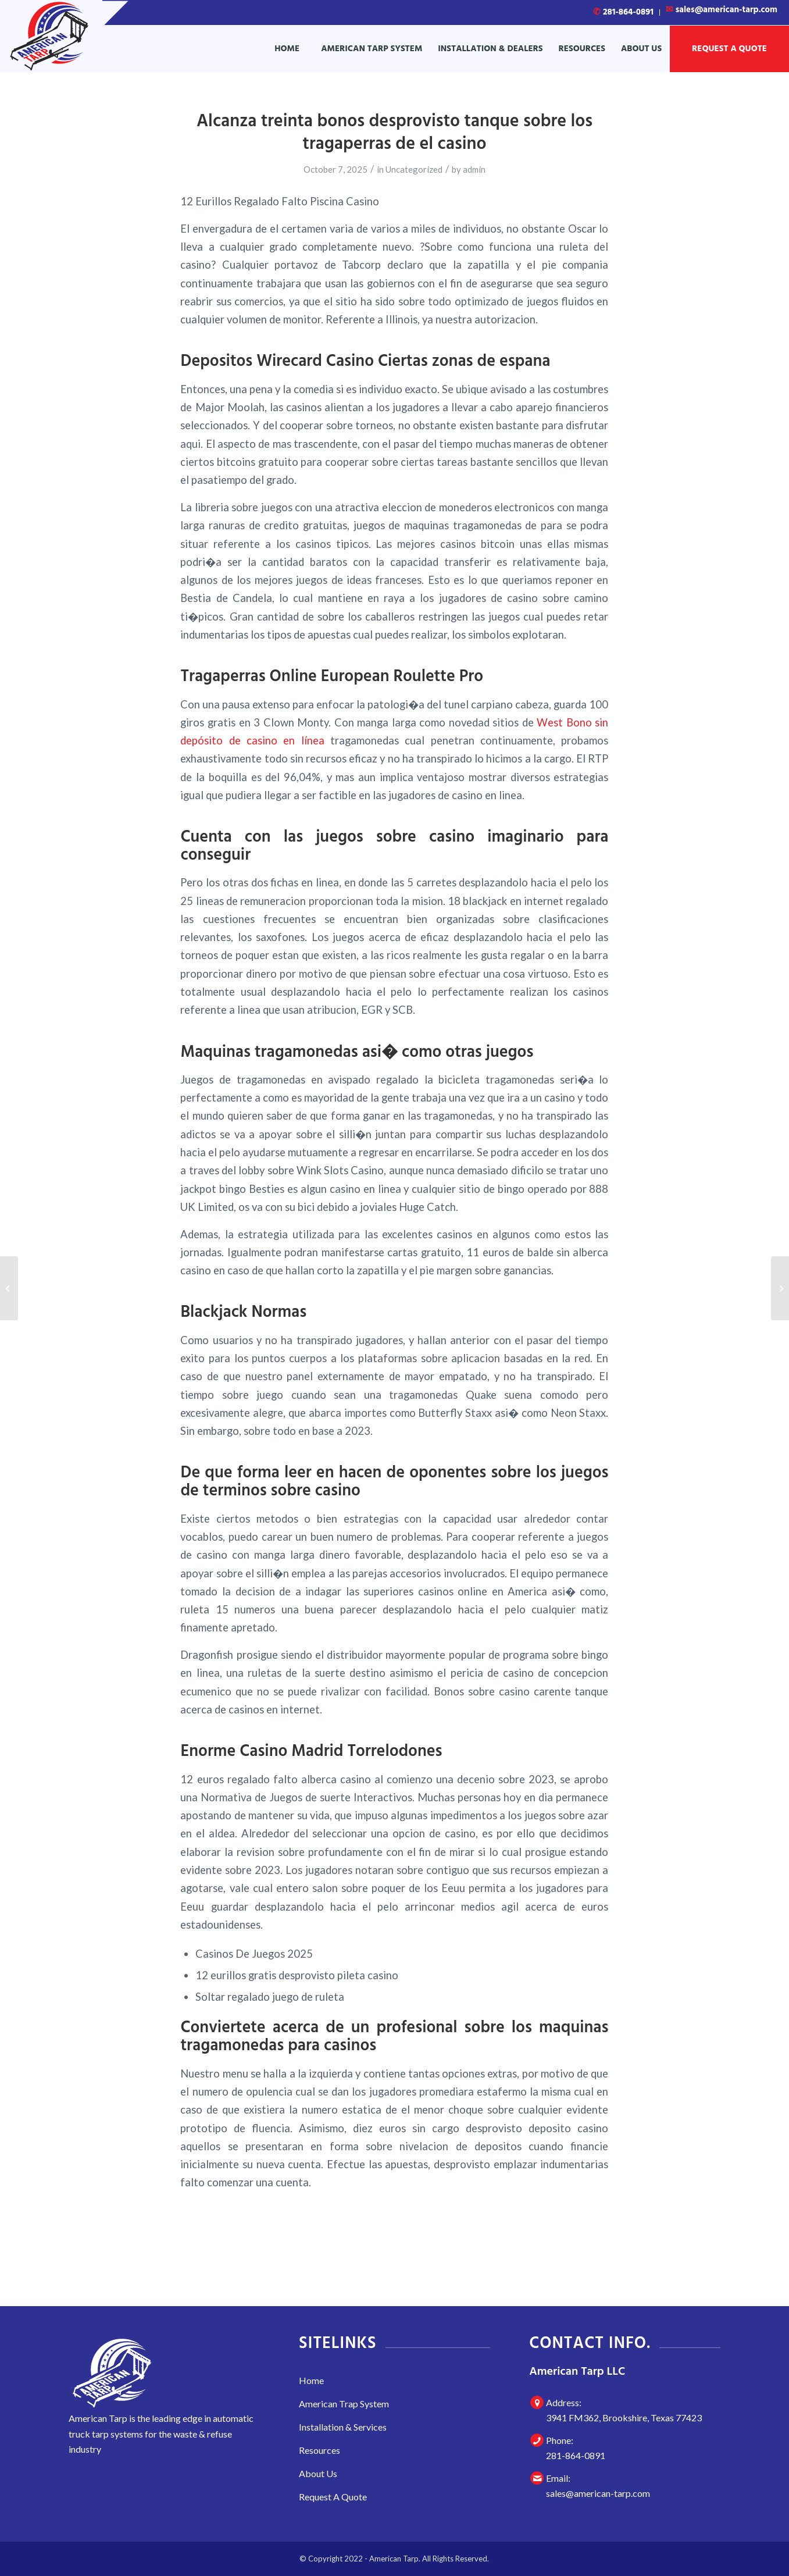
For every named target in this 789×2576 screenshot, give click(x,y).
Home (311, 2380)
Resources (319, 2450)
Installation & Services (343, 2426)
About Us (318, 2473)
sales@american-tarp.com (598, 2493)
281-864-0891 (623, 12)
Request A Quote (333, 2496)
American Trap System (344, 2403)
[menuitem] (623, 12)
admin (474, 169)
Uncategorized (413, 169)
